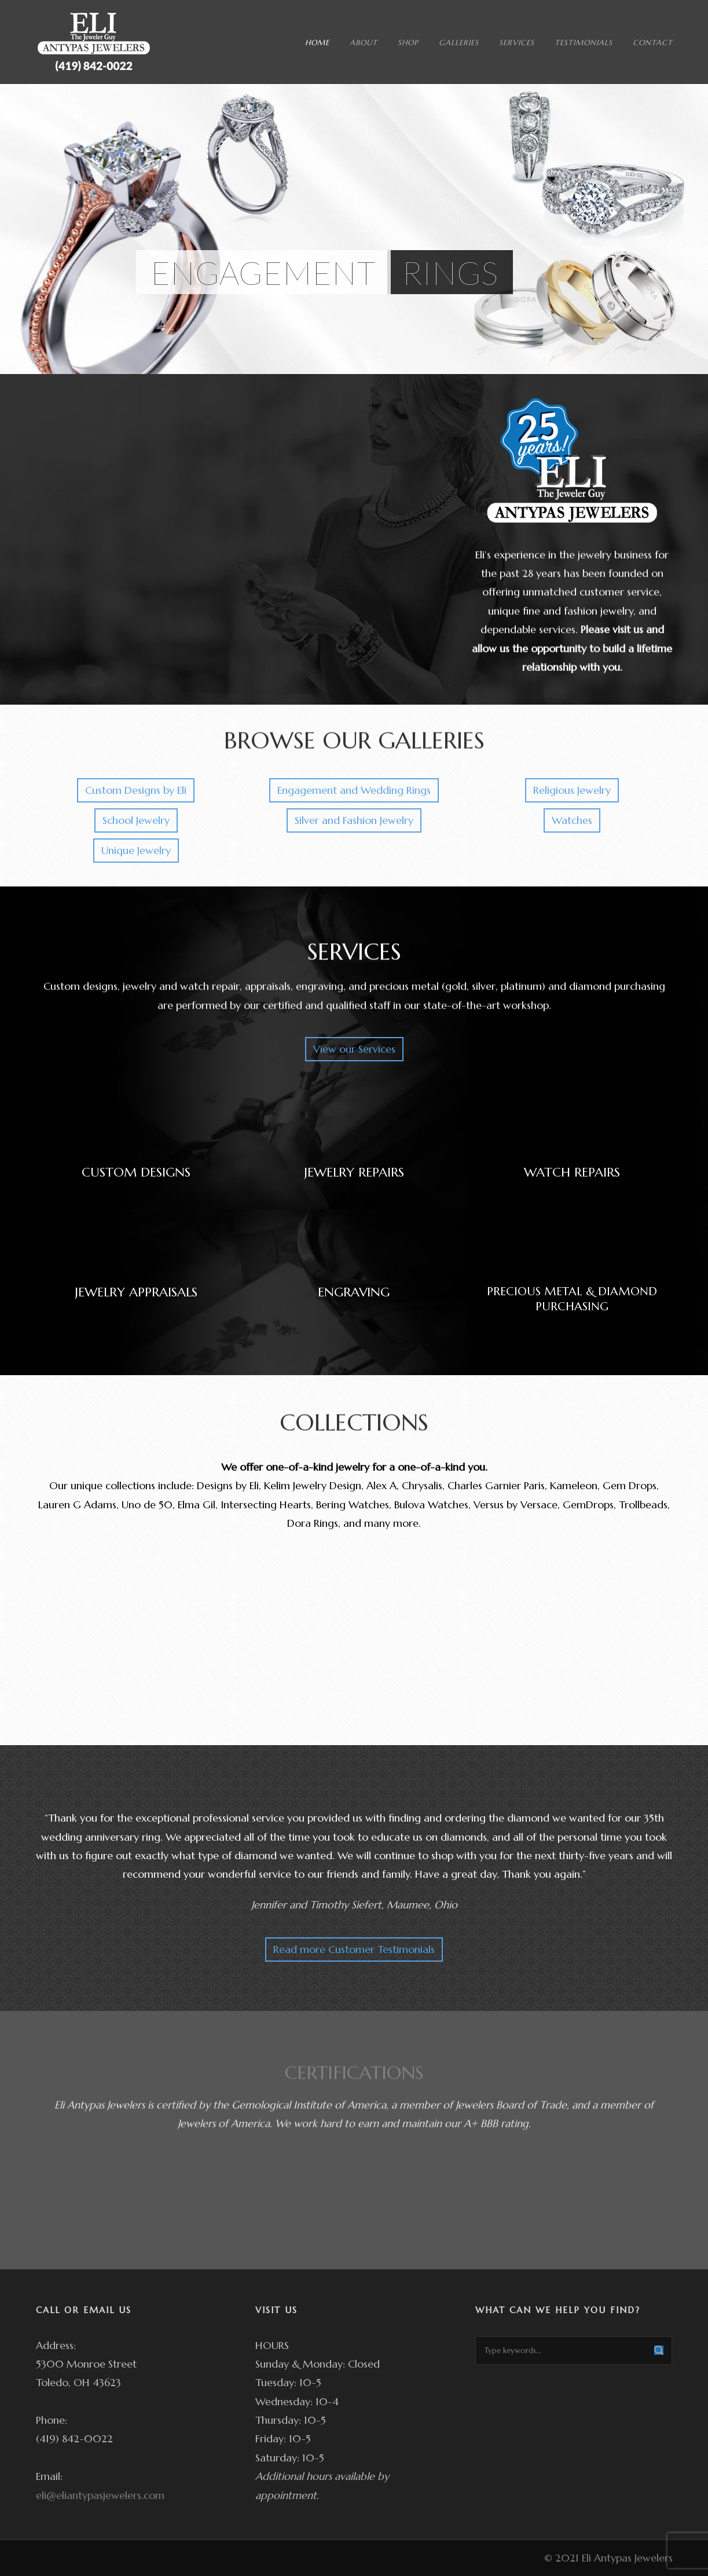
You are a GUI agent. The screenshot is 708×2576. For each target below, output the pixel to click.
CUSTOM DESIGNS (136, 1172)
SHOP (408, 42)
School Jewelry (136, 820)
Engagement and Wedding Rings (354, 790)
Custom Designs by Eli (135, 790)
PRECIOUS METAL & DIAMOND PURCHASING (572, 1299)
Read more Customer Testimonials (354, 1949)
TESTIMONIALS (583, 42)
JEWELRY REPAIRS (354, 1172)
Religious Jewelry (572, 790)
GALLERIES (459, 42)
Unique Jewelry (136, 850)
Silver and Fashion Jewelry (354, 820)
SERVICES (516, 42)
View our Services (354, 1049)
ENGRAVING (354, 1292)
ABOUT (363, 42)
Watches (572, 820)
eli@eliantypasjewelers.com (100, 2495)
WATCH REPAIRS (572, 1172)
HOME (317, 42)
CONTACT (653, 42)
